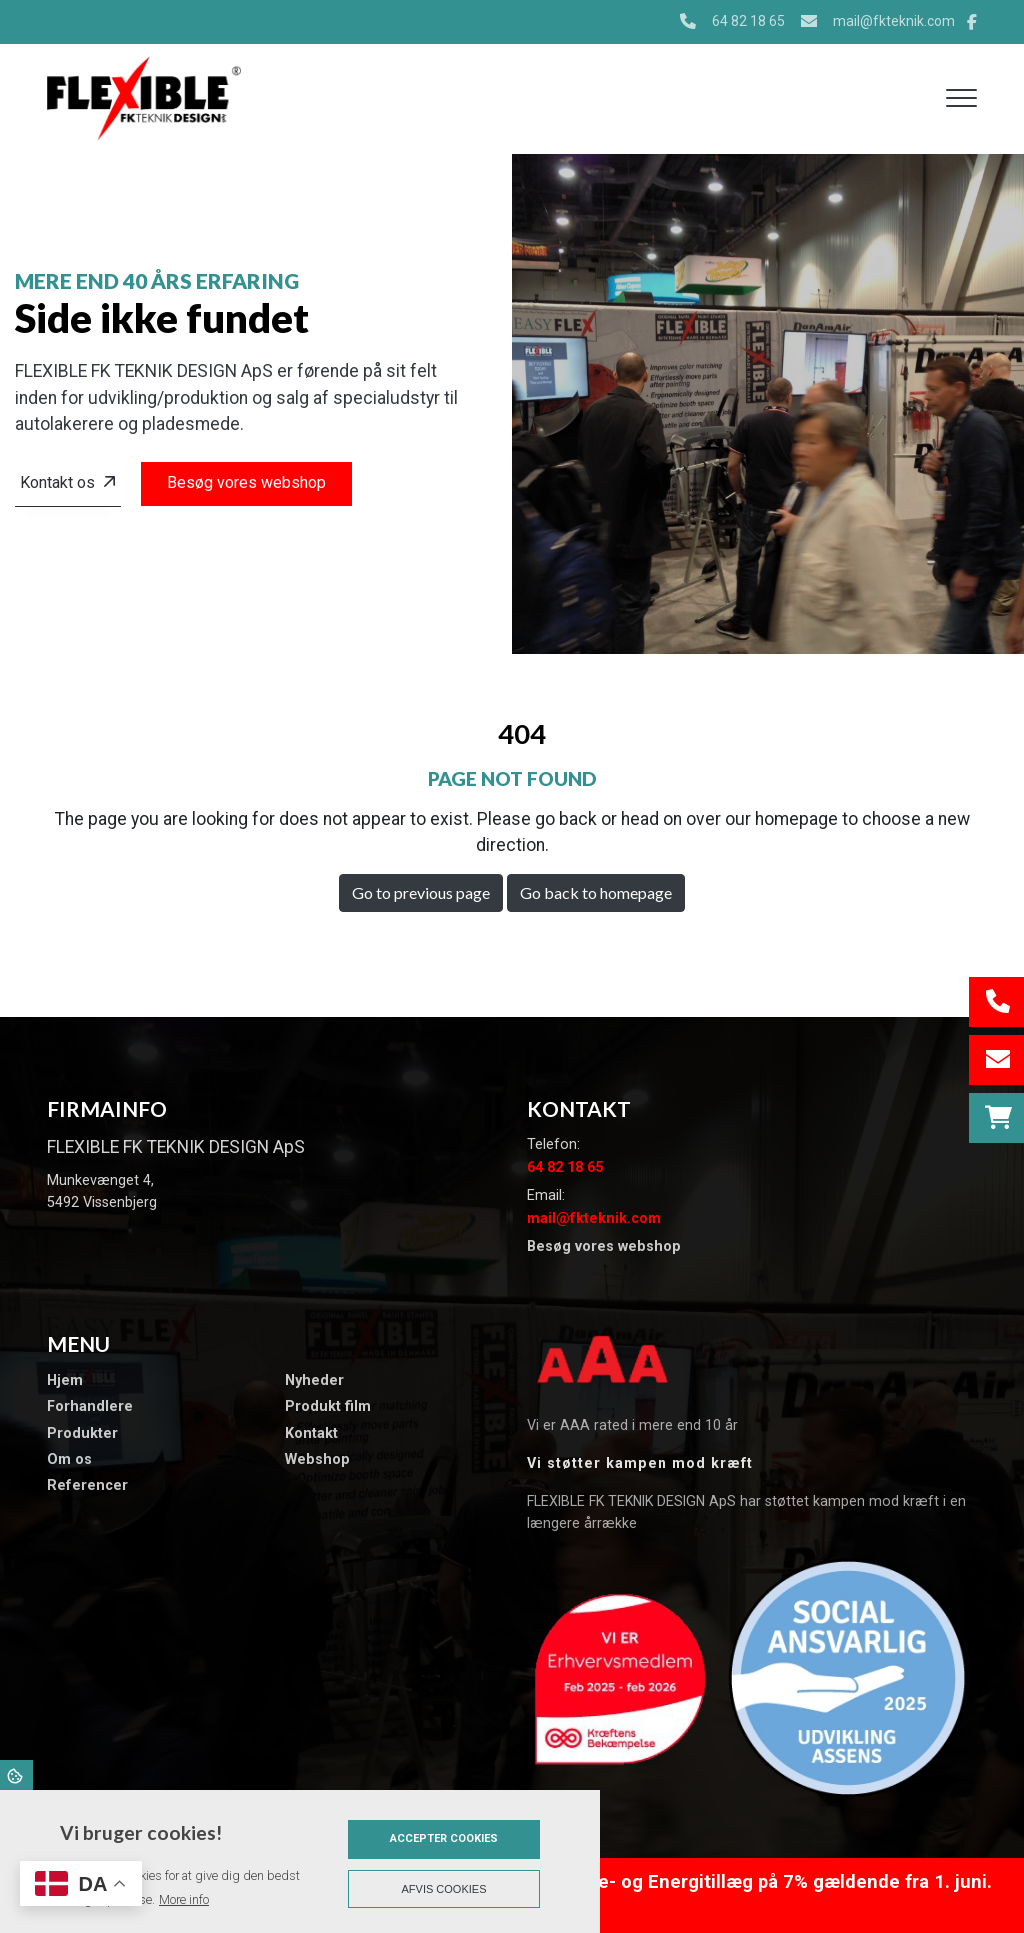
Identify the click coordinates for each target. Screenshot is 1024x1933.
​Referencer (87, 1486)
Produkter (82, 1434)
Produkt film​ (328, 1407)
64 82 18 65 (748, 21)
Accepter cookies (444, 1838)
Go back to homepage (596, 892)
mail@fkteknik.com (894, 21)
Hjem (65, 1381)
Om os (69, 1460)
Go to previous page (421, 892)
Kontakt (311, 1434)
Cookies (16, 1775)
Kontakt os (57, 482)
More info (184, 1899)
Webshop (317, 1460)
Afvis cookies (444, 1889)
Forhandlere (90, 1407)
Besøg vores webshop (246, 482)
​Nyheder (314, 1381)
